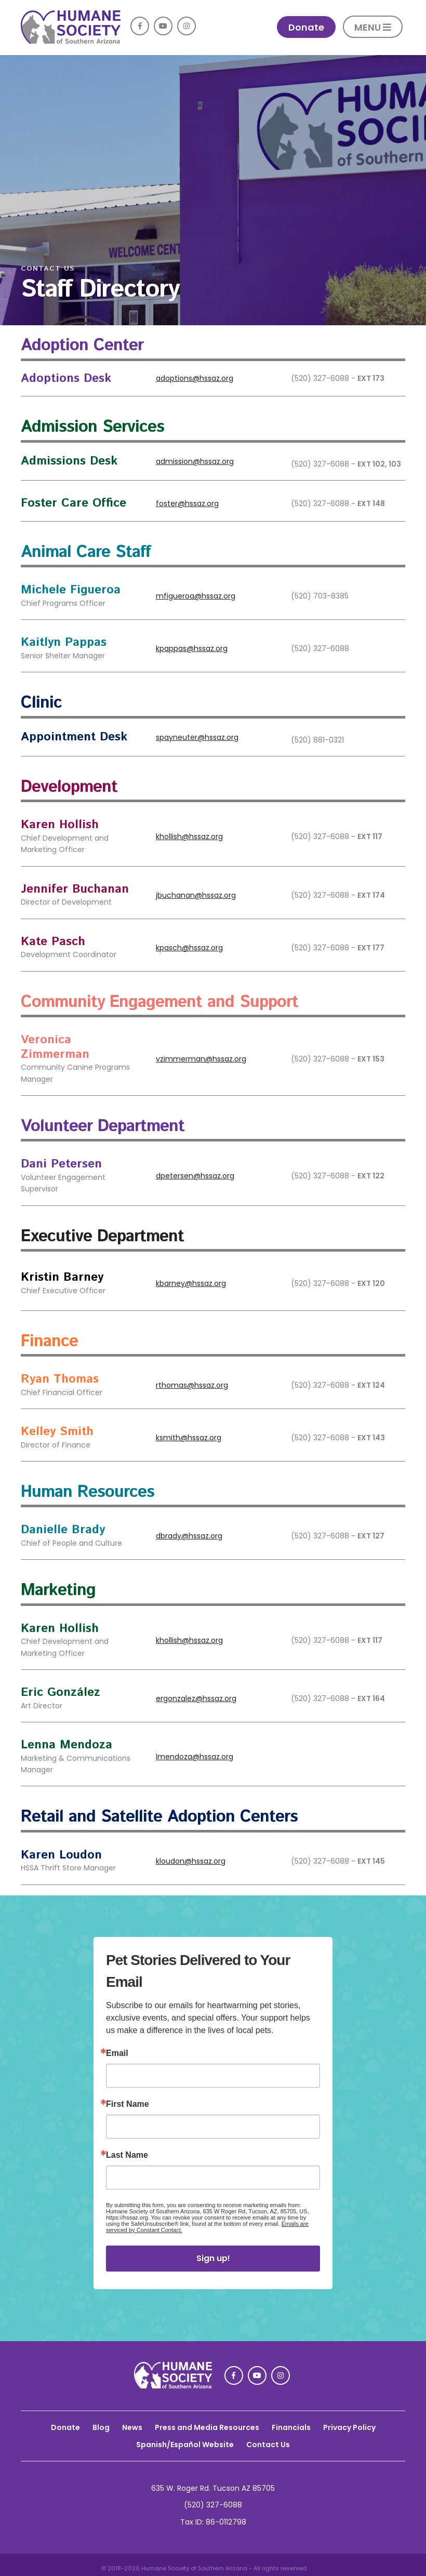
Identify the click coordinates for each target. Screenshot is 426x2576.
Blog (101, 2427)
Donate (65, 2427)
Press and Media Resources (207, 2427)
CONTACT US (48, 268)
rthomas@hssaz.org (192, 1385)
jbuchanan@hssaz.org (196, 895)
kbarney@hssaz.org (191, 1283)
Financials (291, 2427)
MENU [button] (372, 27)
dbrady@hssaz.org (189, 1536)
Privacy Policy (349, 2427)
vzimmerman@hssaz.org (201, 1059)
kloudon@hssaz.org (190, 1861)
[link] (71, 41)
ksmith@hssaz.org (188, 1437)
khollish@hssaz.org (189, 836)
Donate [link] (306, 27)
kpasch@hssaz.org (189, 947)
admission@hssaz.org (195, 461)
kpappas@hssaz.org (192, 648)
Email (117, 2053)
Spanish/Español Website (185, 2444)
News (132, 2427)
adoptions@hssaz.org (194, 378)
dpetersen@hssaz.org (195, 1176)
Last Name (127, 2155)
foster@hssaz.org (187, 503)
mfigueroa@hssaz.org (195, 596)
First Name (127, 2104)
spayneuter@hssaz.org (197, 737)
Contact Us (268, 2444)
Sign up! (213, 2258)
